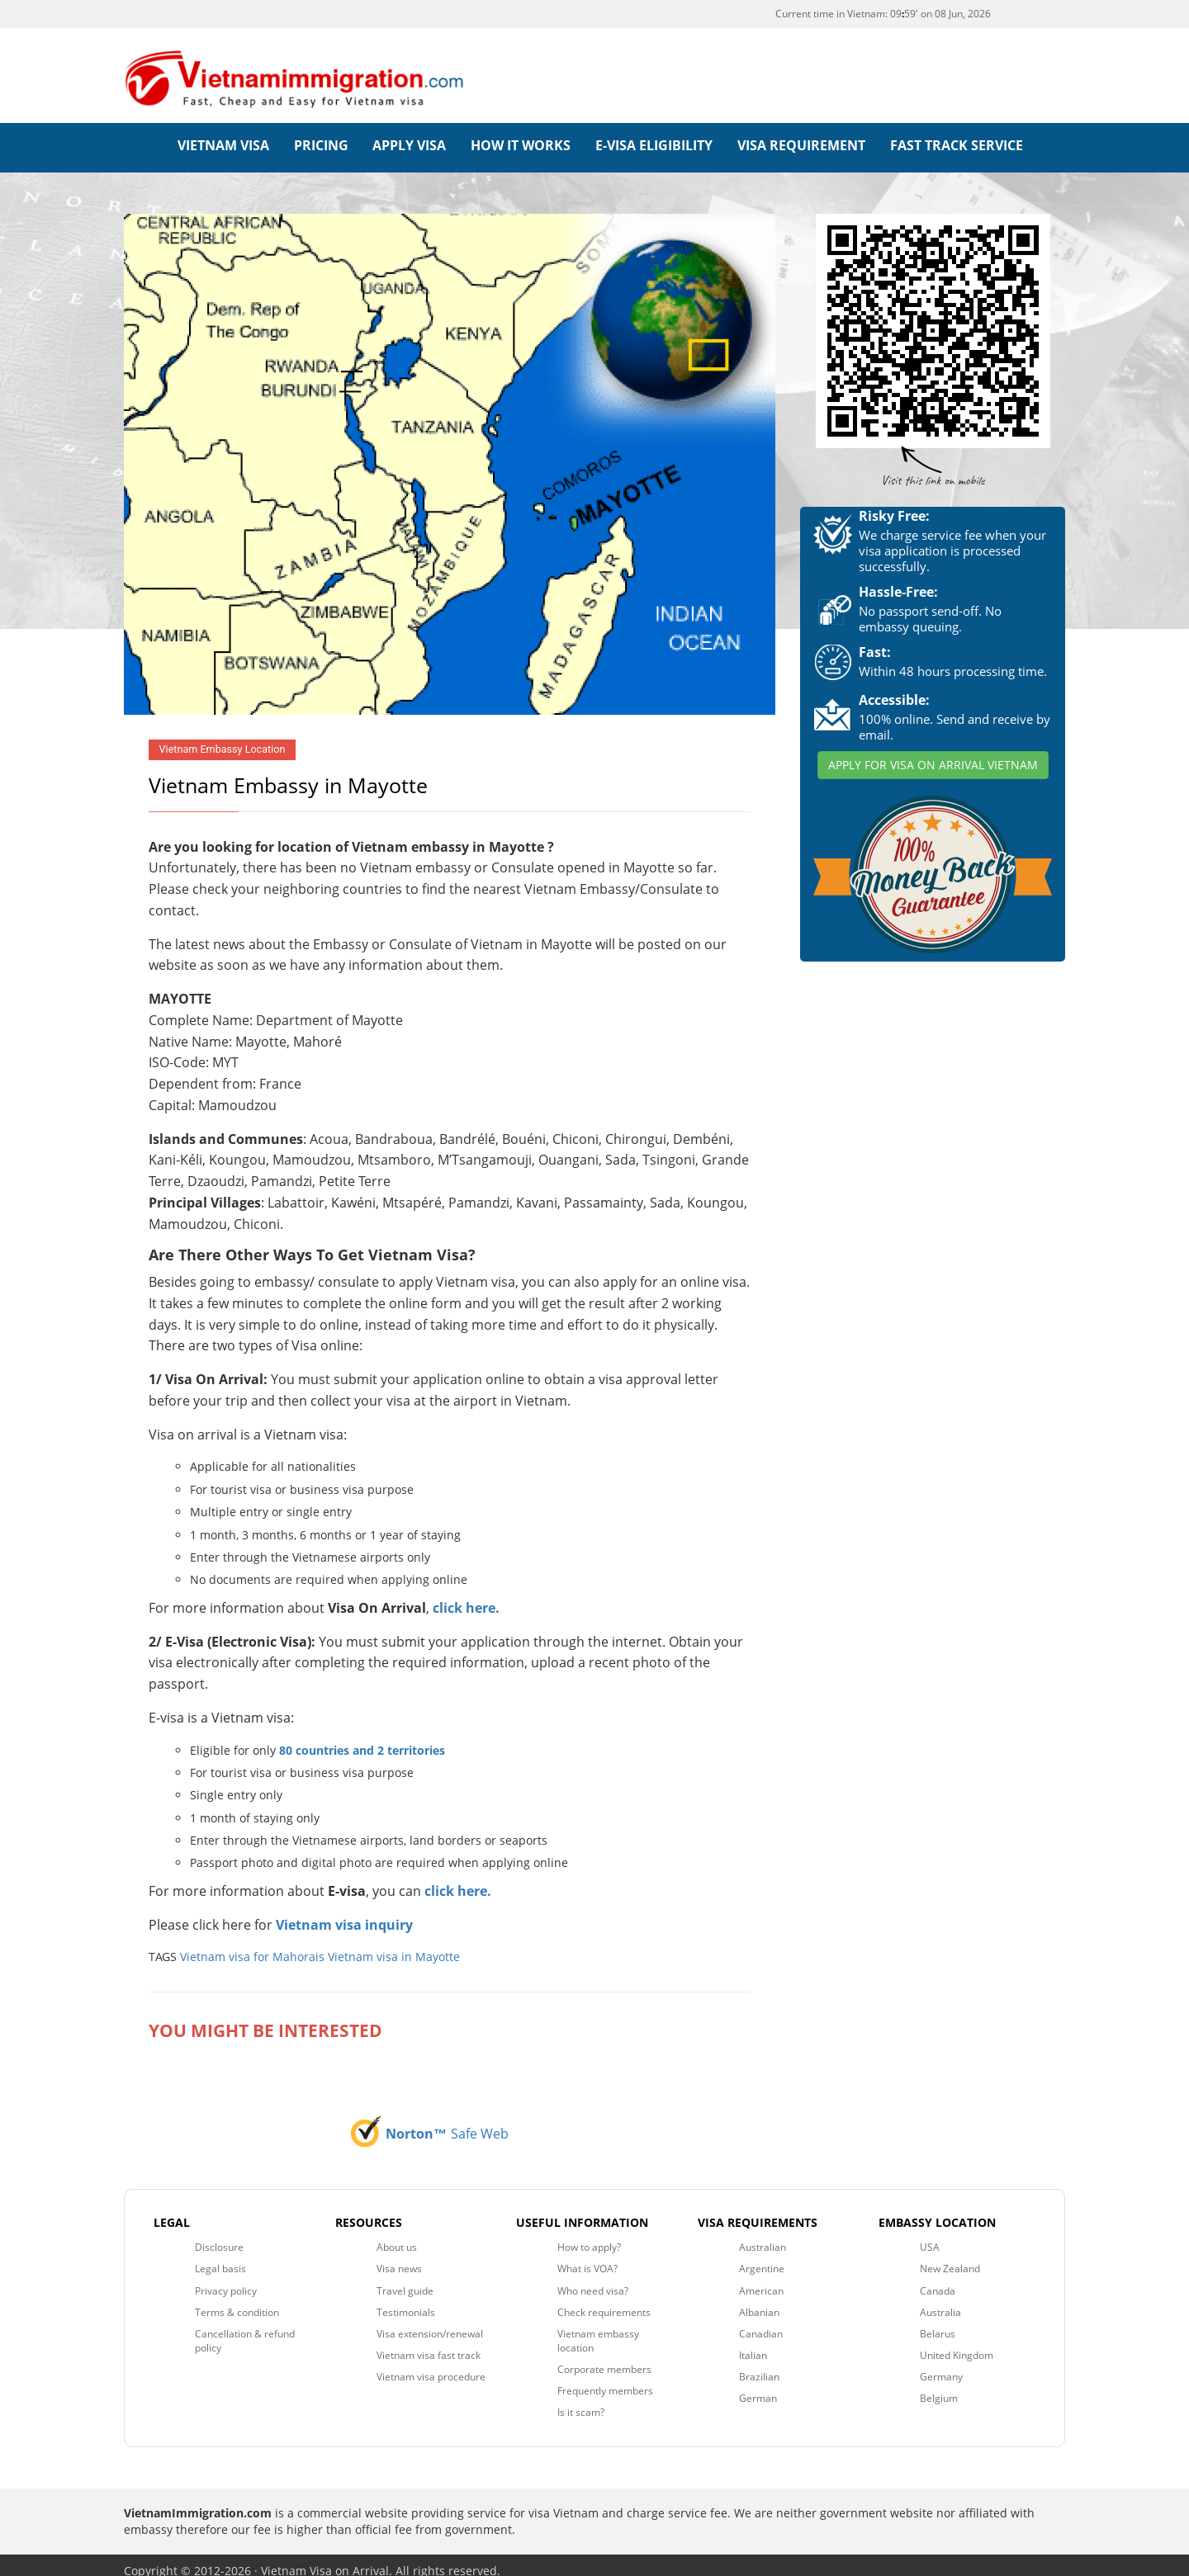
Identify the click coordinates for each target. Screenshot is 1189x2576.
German (758, 2387)
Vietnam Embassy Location (222, 738)
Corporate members (604, 2358)
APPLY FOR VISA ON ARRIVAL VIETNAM (933, 753)
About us (397, 2236)
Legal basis (220, 2258)
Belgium (939, 2387)
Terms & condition (237, 2301)
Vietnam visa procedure (431, 2365)
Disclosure (219, 2236)
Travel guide (405, 2279)
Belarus (937, 2322)
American (761, 2279)
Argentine (761, 2258)
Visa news (399, 2258)
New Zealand (950, 2258)
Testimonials (406, 2301)
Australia (940, 2301)
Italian (753, 2344)
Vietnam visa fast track (429, 2344)
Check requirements (604, 2301)
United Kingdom (956, 2344)
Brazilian (759, 2365)
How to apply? (589, 2236)
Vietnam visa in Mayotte (394, 1945)
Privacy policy (226, 2279)
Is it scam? (580, 2401)
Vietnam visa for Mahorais (252, 1945)
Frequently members (605, 2379)
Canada (937, 2279)
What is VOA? (587, 2258)
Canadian (761, 2322)
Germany (941, 2365)
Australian (762, 2236)
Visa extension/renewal (430, 2322)
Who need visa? (592, 2279)
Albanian (759, 2301)
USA (930, 2236)
